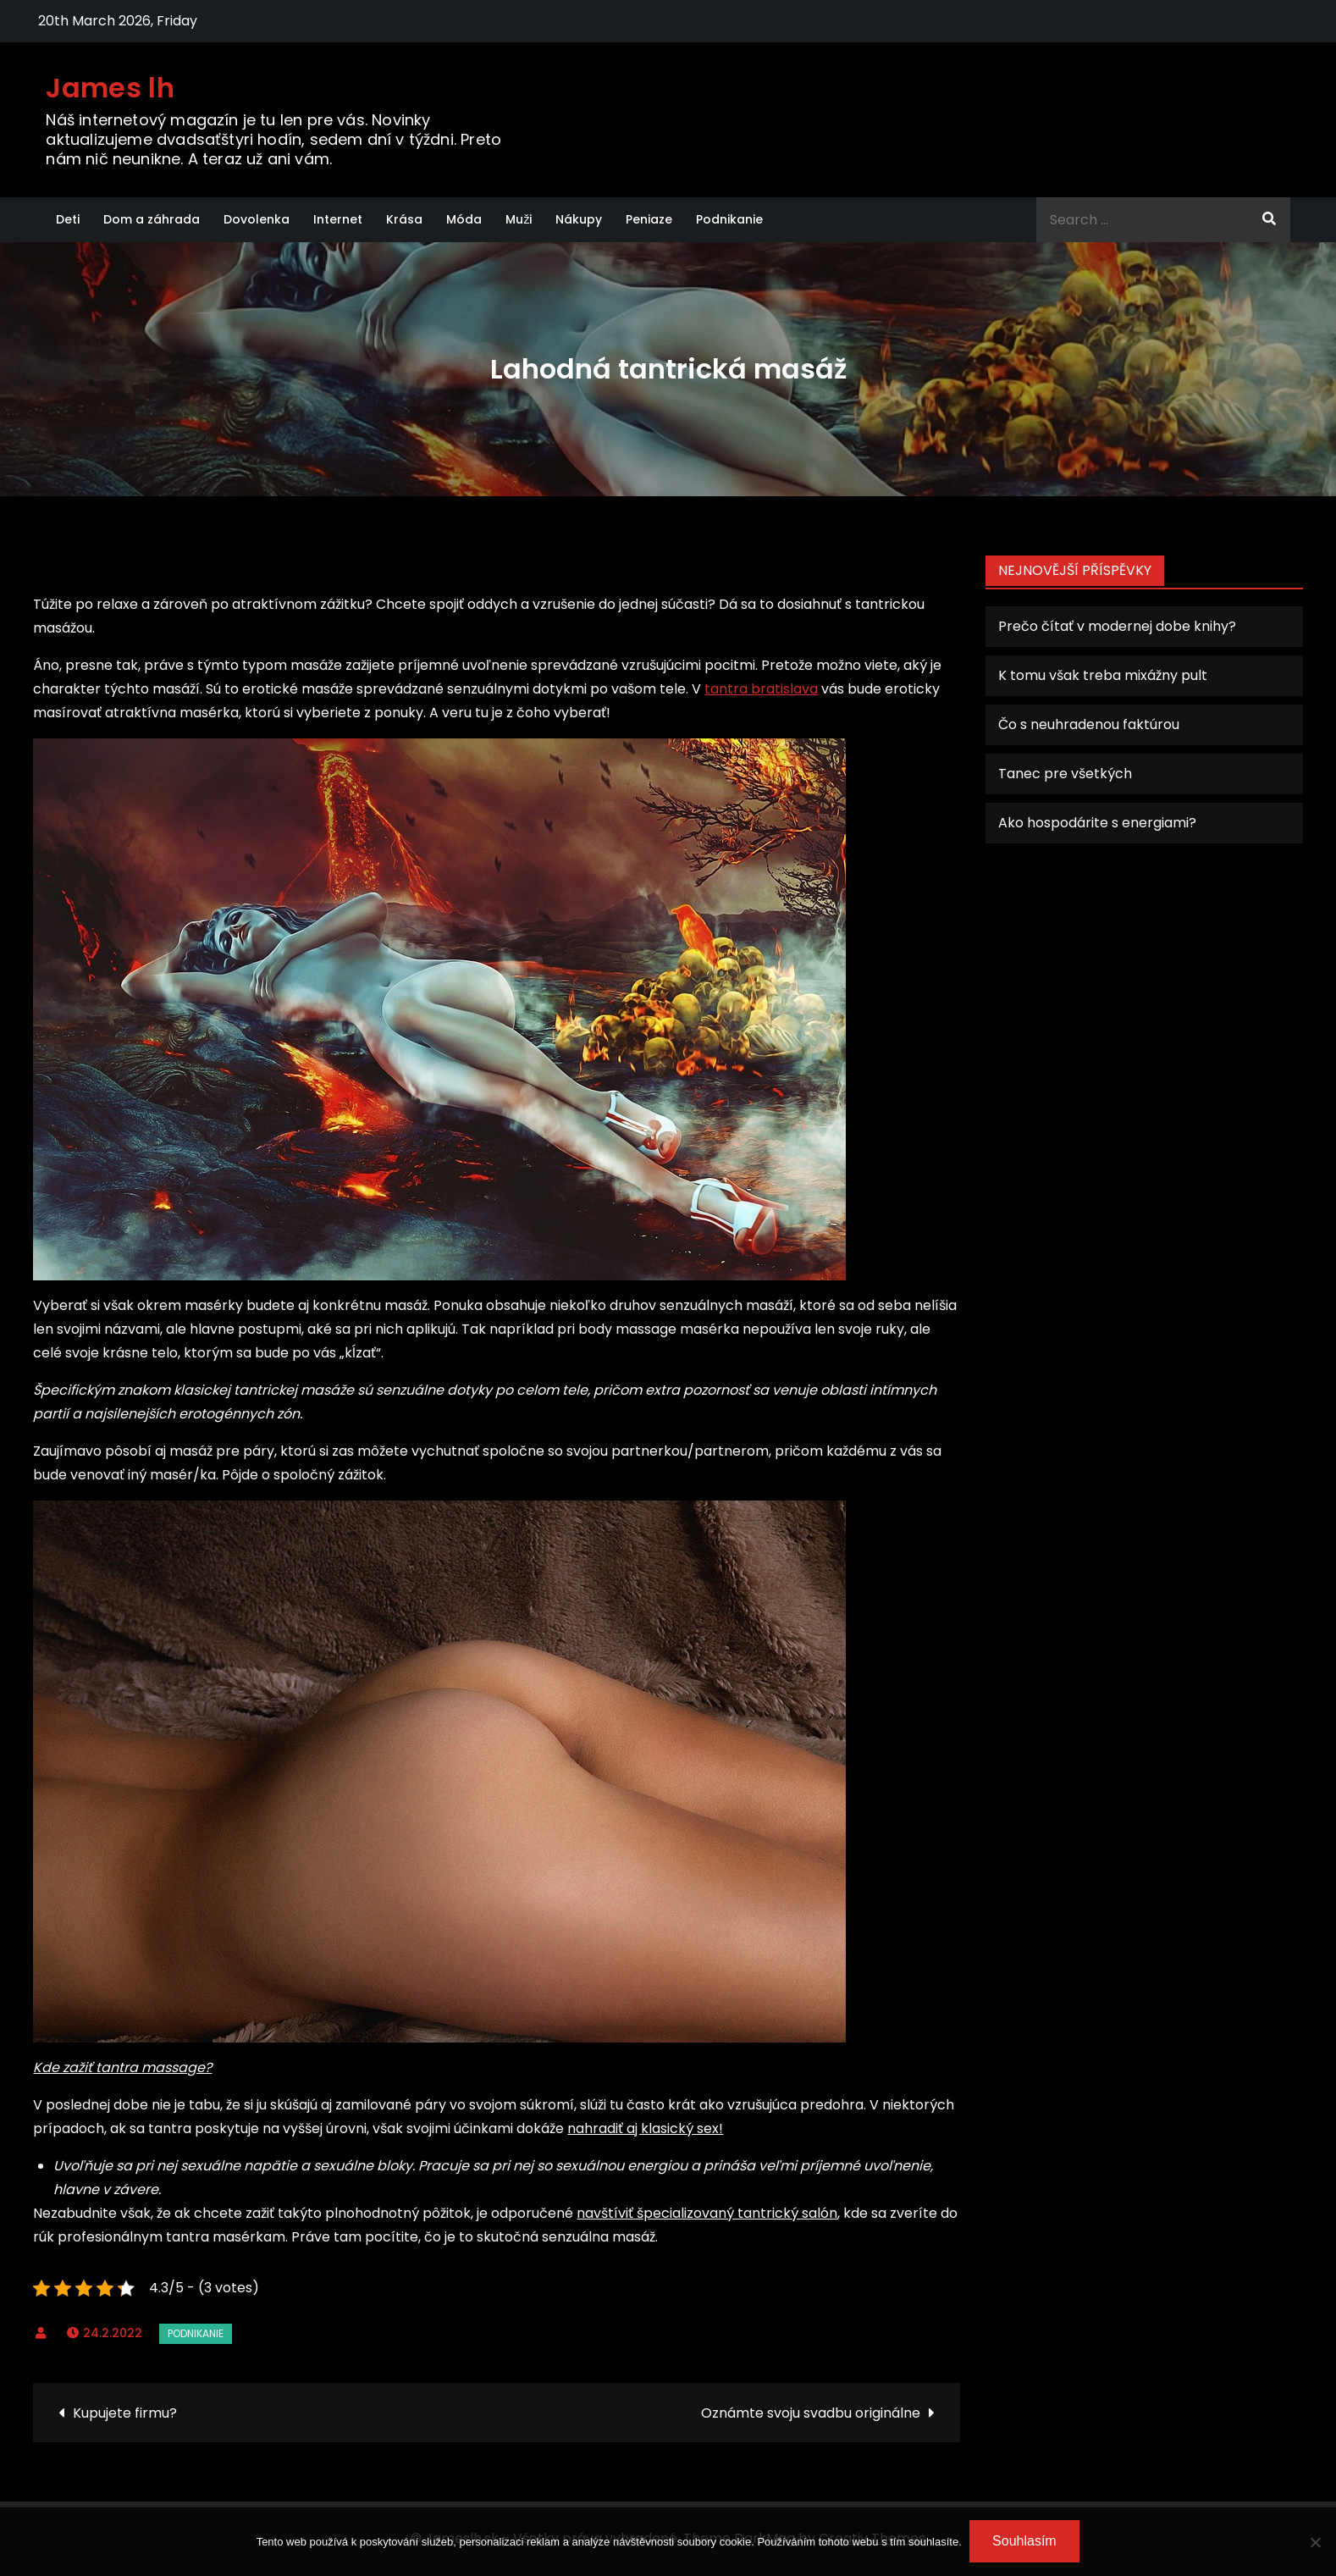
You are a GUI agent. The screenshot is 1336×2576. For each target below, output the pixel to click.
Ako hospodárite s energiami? (1097, 822)
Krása (404, 219)
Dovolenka (257, 219)
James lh (110, 88)
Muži (518, 219)
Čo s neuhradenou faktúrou (1088, 724)
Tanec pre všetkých (1065, 773)
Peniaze (649, 219)
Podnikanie (729, 219)
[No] (1314, 2542)
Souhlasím (1025, 2542)
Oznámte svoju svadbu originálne (810, 2413)
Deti (68, 219)
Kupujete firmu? (125, 2413)
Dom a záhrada (151, 219)
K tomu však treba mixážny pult (1102, 675)
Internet (337, 219)
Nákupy (578, 219)
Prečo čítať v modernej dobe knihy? (1117, 626)
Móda (464, 219)
